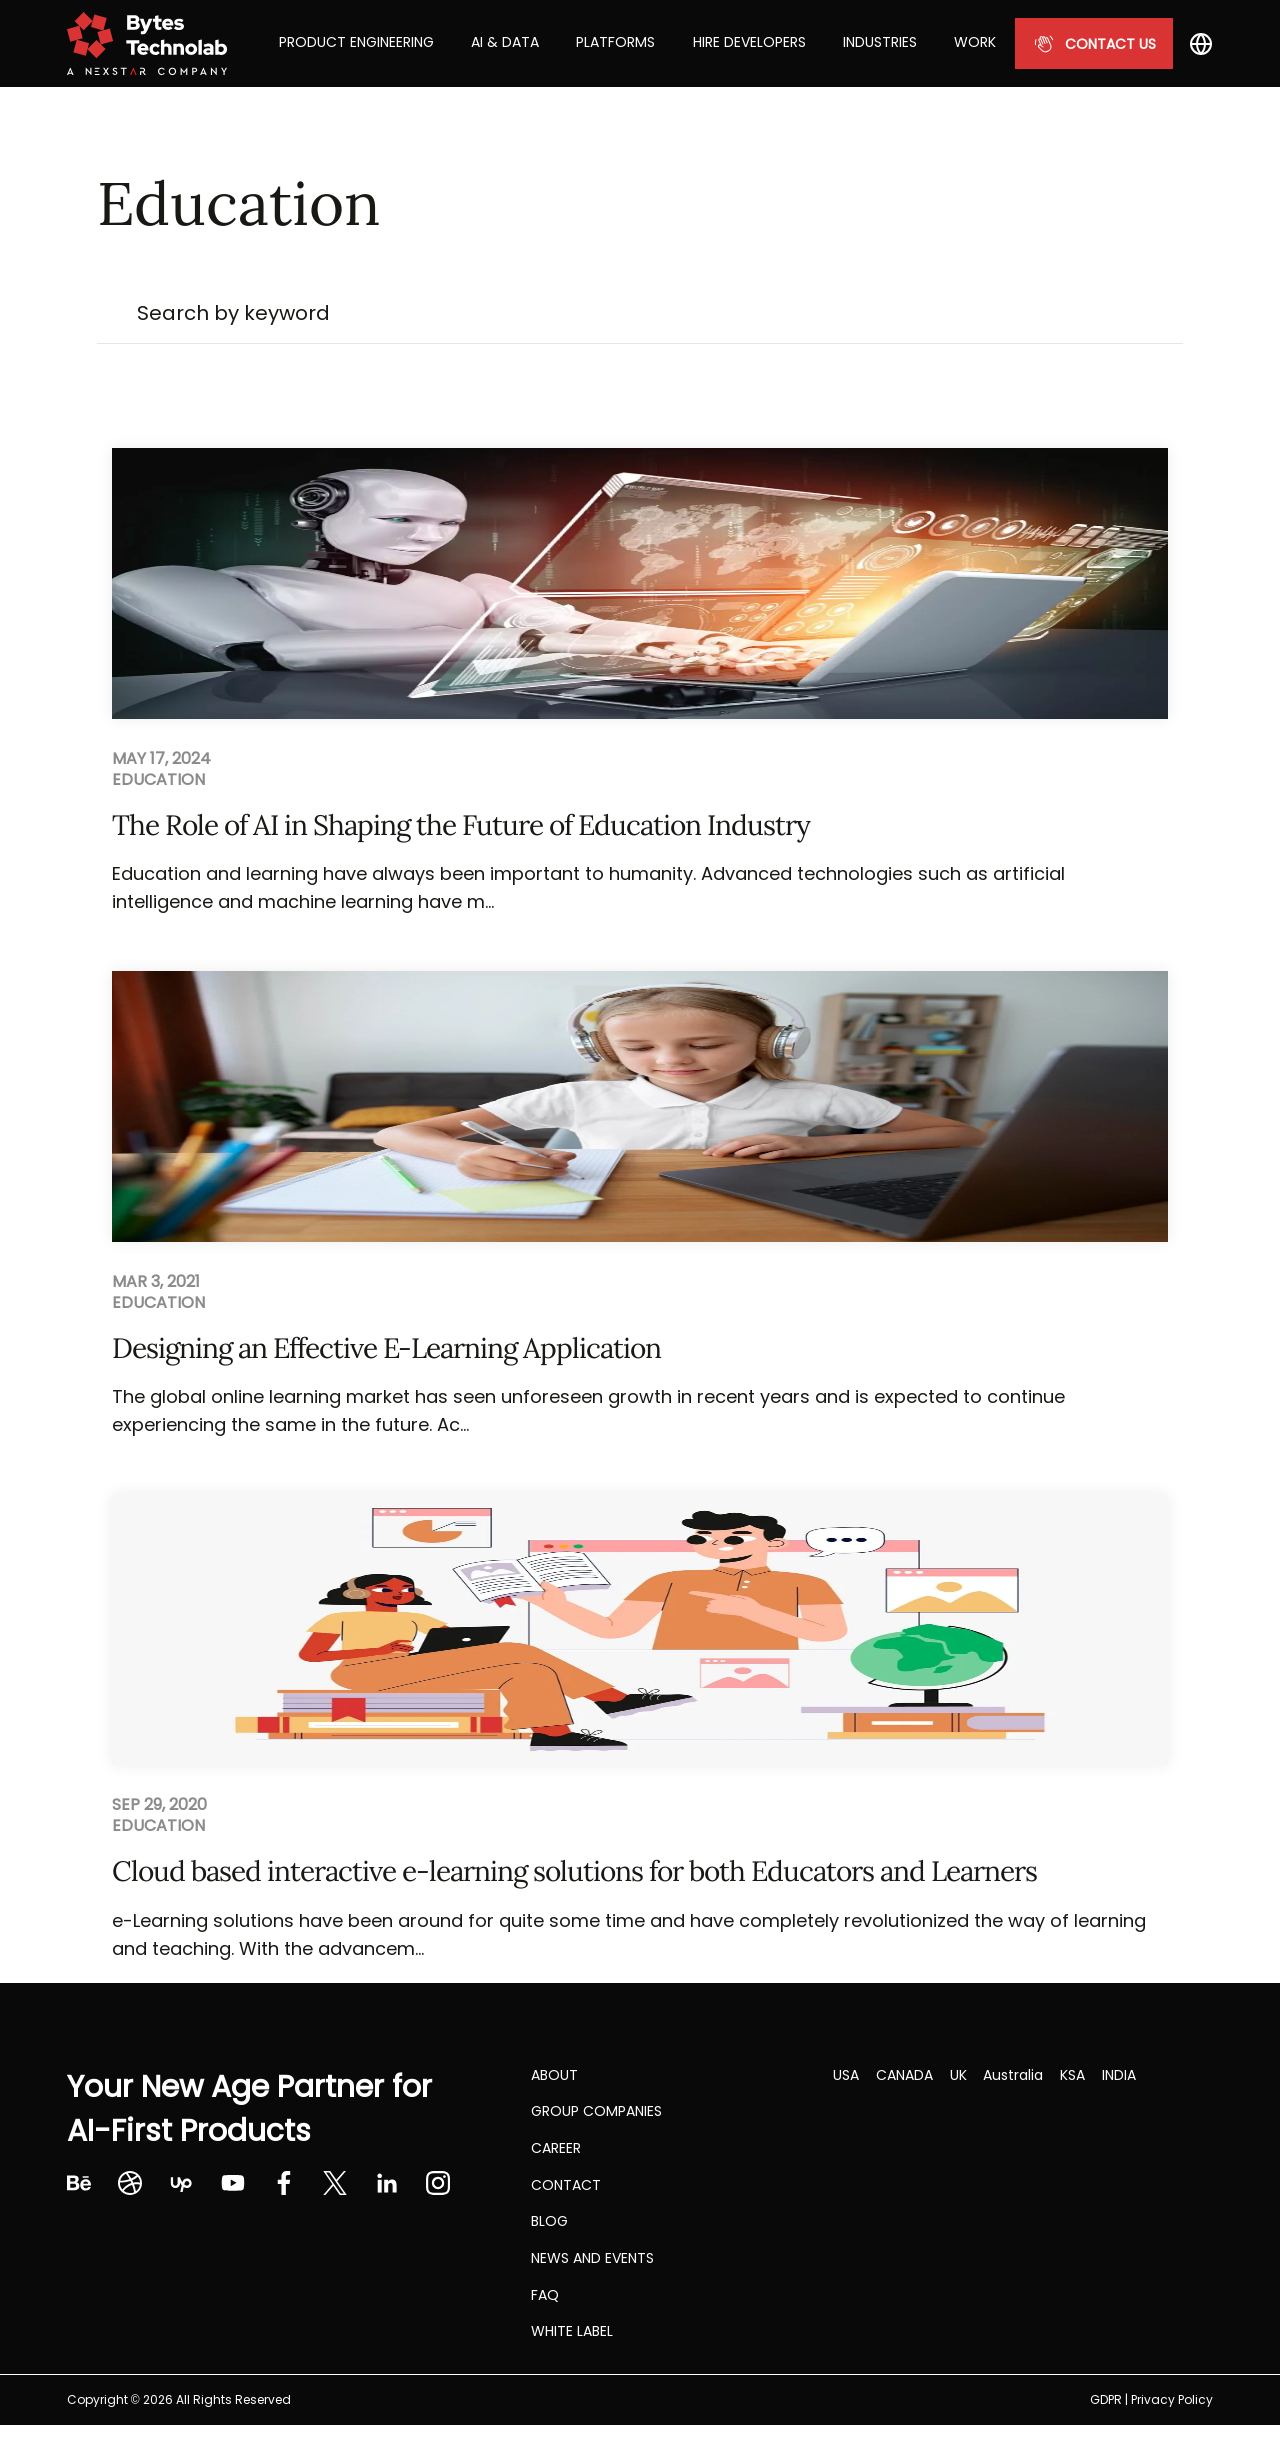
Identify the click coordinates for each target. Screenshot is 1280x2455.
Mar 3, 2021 (156, 1282)
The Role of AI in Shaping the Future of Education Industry (461, 825)
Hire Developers (749, 42)
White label (572, 2331)
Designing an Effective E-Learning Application (386, 1348)
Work (975, 42)
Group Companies (596, 2111)
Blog (549, 2221)
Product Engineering (356, 42)
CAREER (556, 2148)
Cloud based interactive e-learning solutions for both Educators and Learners (574, 1871)
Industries (880, 42)
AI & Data (505, 42)
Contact (566, 2185)
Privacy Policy (1172, 2399)
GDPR (1106, 2399)
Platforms (615, 42)
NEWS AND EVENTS (592, 2258)
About (554, 2075)
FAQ (545, 2295)
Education (158, 780)
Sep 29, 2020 (159, 1805)
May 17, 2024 (161, 759)
